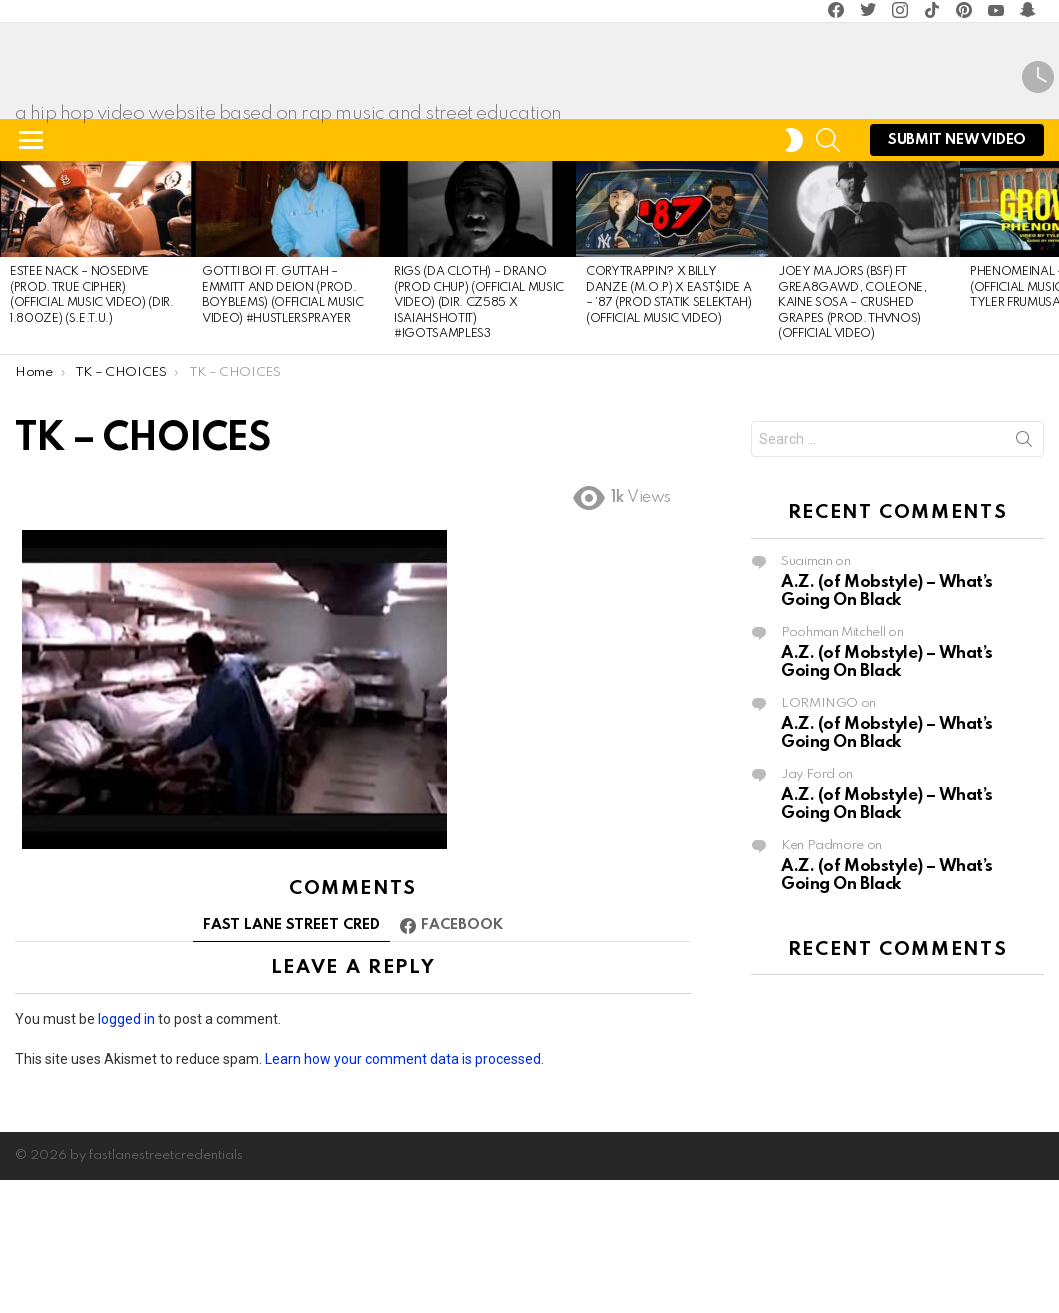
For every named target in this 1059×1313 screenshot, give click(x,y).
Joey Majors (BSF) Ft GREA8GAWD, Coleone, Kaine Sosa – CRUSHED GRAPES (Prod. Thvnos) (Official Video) (852, 417)
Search (1024, 557)
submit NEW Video (957, 258)
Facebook (462, 1039)
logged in (126, 1132)
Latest (1038, 134)
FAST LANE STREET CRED (291, 1039)
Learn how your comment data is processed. (404, 1172)
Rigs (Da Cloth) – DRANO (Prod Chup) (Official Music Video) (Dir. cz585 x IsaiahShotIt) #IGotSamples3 (479, 417)
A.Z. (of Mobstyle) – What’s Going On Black (887, 704)
